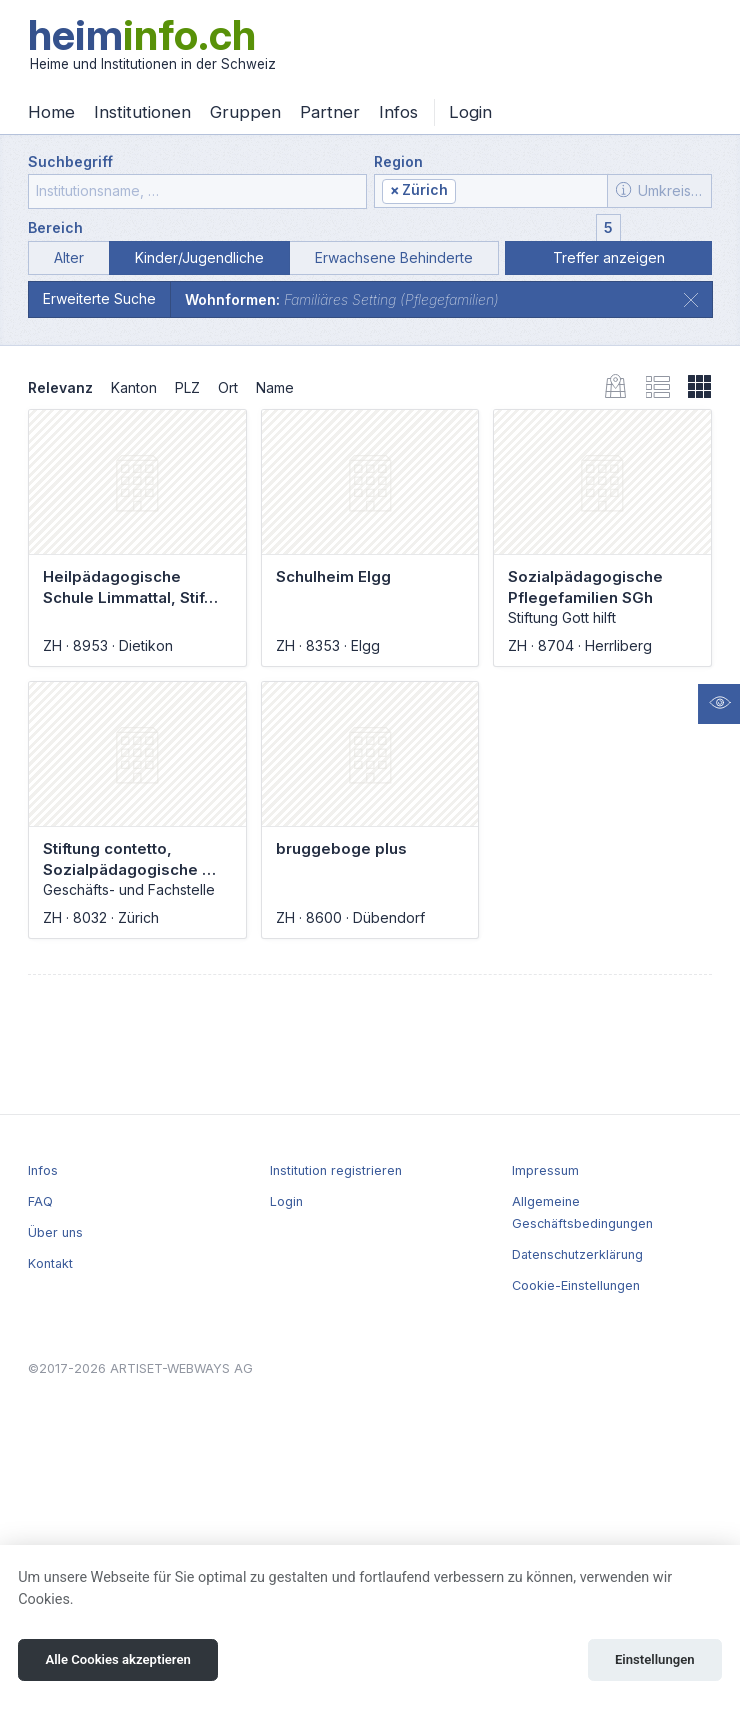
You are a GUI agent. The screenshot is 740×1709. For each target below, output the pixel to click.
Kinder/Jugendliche (199, 257)
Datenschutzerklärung (577, 1254)
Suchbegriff (70, 161)
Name (275, 387)
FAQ (40, 1201)
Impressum (545, 1170)
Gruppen (245, 112)
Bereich (55, 227)
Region (398, 161)
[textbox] (529, 191)
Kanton (134, 387)
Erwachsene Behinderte (394, 257)
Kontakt (50, 1263)
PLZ (187, 387)
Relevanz (60, 387)
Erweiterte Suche (99, 298)
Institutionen (142, 112)
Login (470, 112)
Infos (398, 112)
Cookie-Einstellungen (576, 1285)
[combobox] (491, 191)
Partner (330, 112)
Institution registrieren (336, 1170)
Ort (228, 387)
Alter (69, 257)
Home (51, 112)
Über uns (55, 1232)
